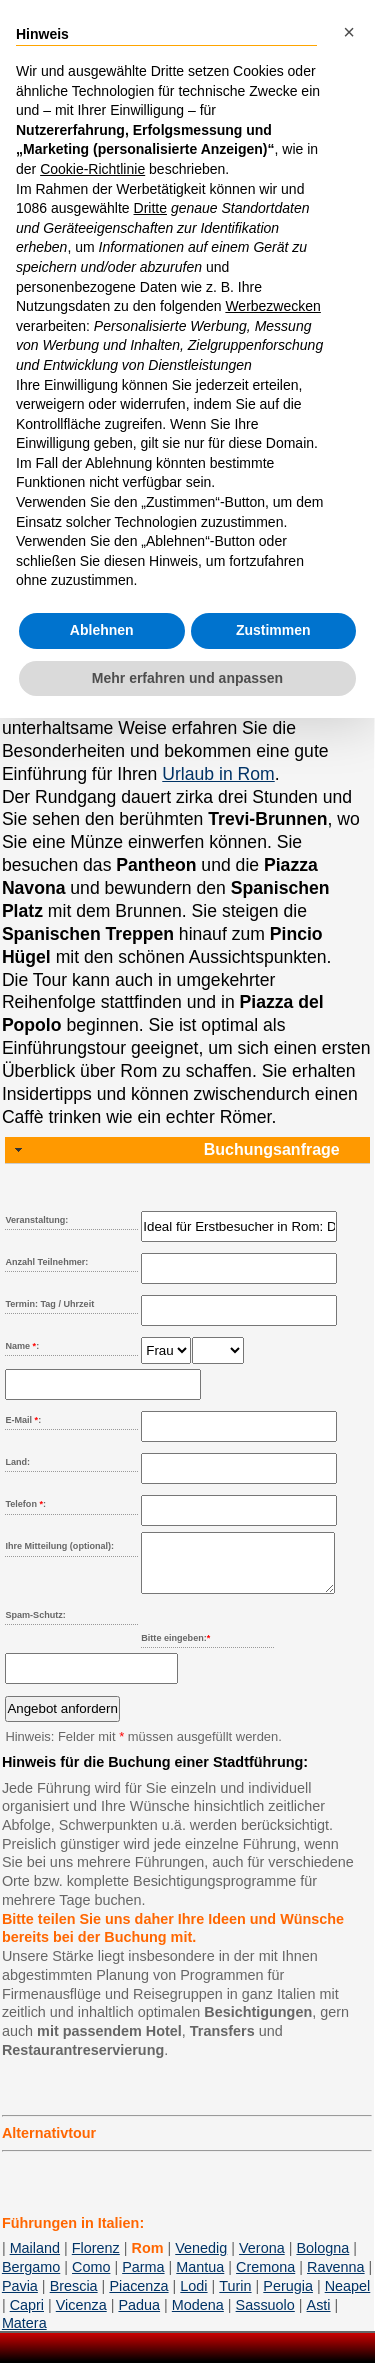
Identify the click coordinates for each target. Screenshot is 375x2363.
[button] (349, 32)
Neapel (348, 2298)
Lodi (193, 2298)
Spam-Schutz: (35, 1627)
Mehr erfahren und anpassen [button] (187, 678)
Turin (235, 2298)
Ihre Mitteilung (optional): (59, 1546)
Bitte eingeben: (175, 1650)
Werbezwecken (272, 306)
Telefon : (25, 1504)
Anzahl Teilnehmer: (46, 1262)
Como (91, 2279)
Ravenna (336, 2279)
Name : (22, 1346)
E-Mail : (23, 1420)
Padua (139, 2317)
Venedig (201, 2260)
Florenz (96, 2260)
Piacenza (138, 2298)
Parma (143, 2279)
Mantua (200, 2279)
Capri (27, 2317)
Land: (17, 1462)
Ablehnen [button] (102, 630)
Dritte (150, 208)
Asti (319, 2317)
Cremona (265, 2279)
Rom (148, 2260)
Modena (198, 2317)
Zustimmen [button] (273, 630)
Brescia (74, 2298)
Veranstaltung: (36, 1220)
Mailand (35, 2260)
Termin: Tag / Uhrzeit (49, 1304)
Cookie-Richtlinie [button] (92, 169)
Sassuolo (265, 2317)
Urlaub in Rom (218, 774)
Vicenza (81, 2317)
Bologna (322, 2260)
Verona (262, 2260)
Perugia (288, 2298)
